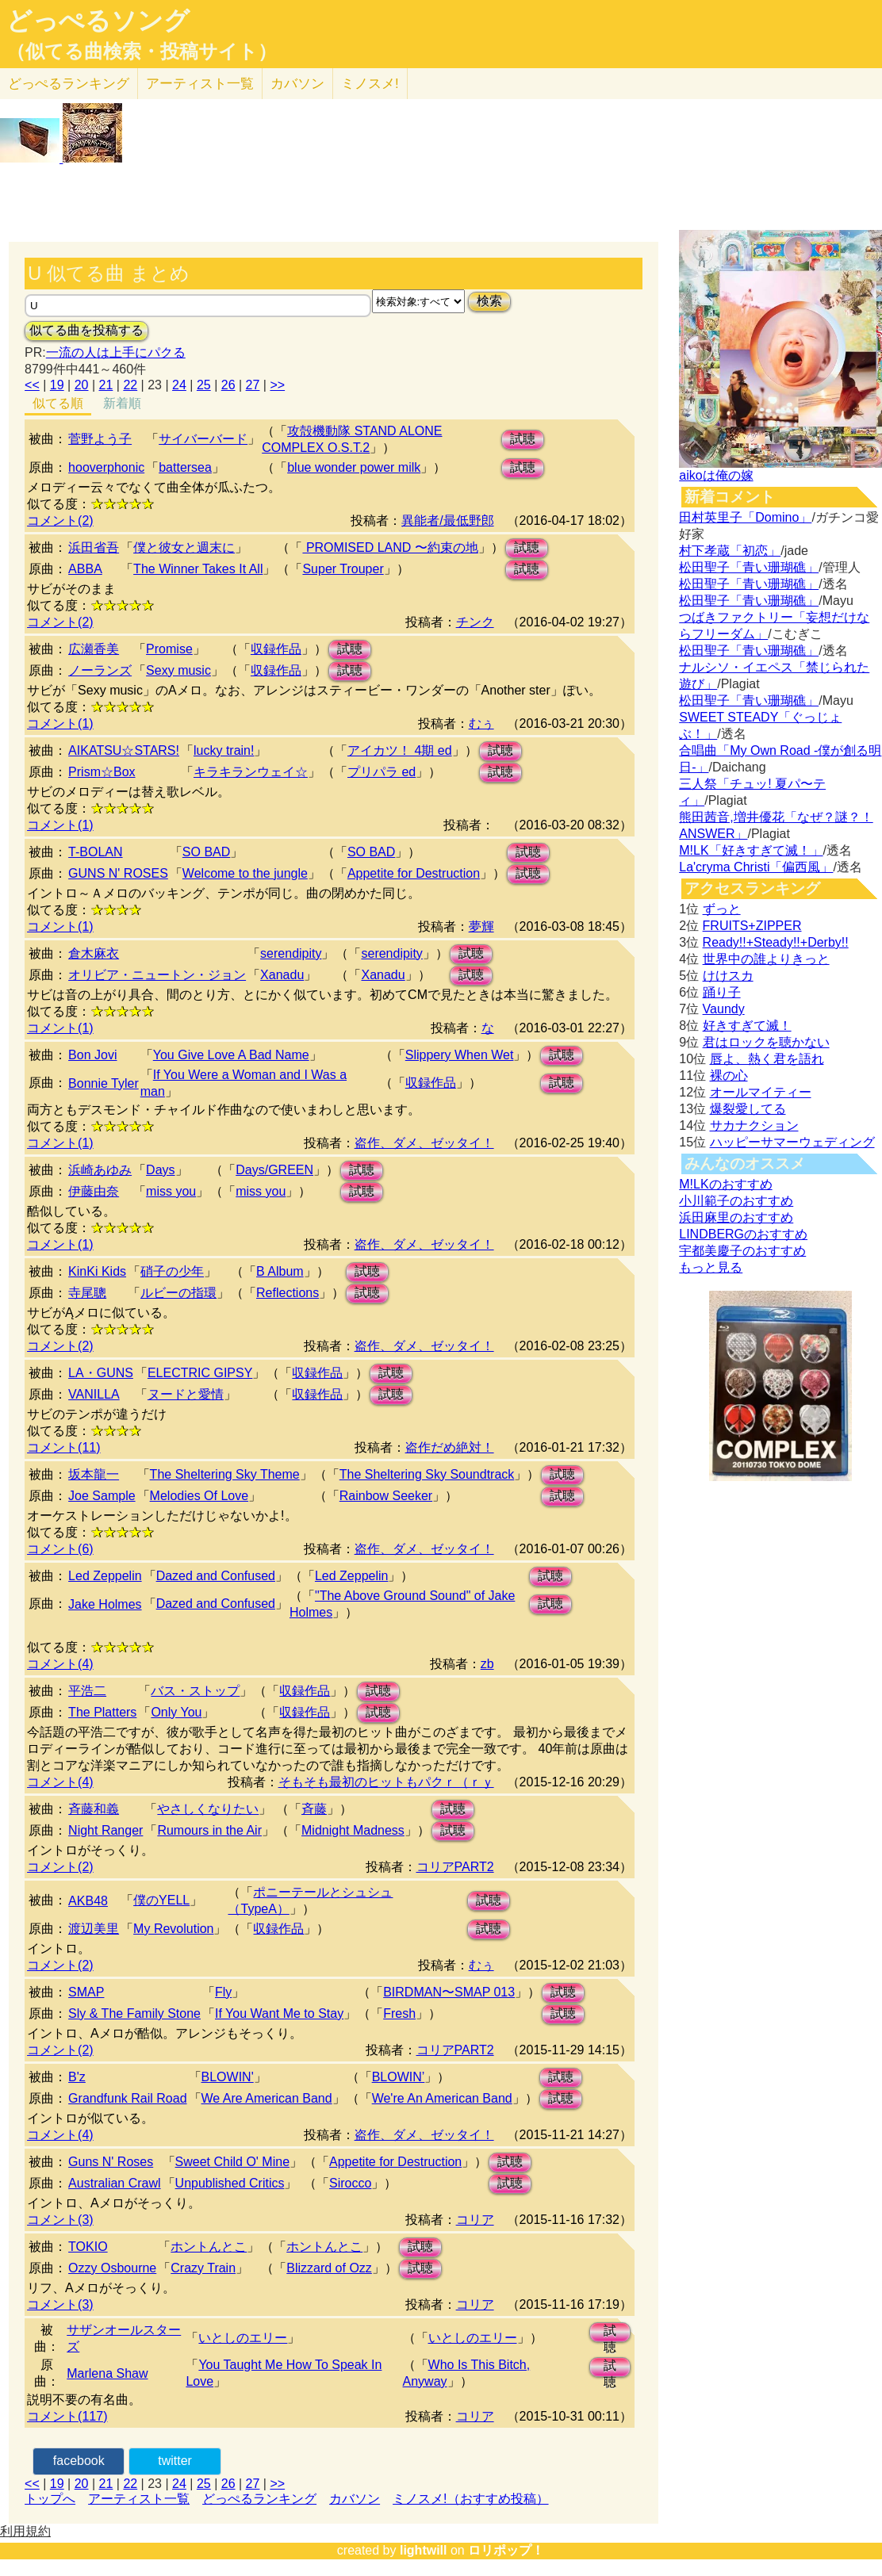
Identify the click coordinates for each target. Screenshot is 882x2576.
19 (57, 385)
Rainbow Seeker (385, 1495)
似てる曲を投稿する (86, 330)
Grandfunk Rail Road (127, 2098)
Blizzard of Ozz (329, 2268)
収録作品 (276, 649)
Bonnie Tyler (103, 1083)
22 (130, 385)
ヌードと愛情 (186, 1394)
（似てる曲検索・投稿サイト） (141, 51)
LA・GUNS (100, 1373)
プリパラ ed (381, 772)
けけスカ (728, 975)
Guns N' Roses (110, 2161)
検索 (489, 301)
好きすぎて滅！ (747, 1025)
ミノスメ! (370, 83)
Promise (169, 649)
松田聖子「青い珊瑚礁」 (749, 567)
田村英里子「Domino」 (745, 517)
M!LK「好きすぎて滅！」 (751, 850)
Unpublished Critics (230, 2183)
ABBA (85, 569)
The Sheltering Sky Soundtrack (427, 1474)
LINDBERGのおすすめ (743, 1234)
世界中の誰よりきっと (766, 959)
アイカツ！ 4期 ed (399, 750)
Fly (223, 1992)
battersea (185, 467)
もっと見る (710, 1267)
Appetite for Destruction (413, 873)
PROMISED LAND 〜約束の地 (389, 547)
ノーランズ (100, 670)
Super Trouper (342, 569)
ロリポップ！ (506, 2550)
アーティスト (200, 83)
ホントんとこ (209, 2246)
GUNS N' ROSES (118, 873)
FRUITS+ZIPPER (752, 925)
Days (160, 1170)
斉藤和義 (93, 1809)
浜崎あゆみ (100, 1170)
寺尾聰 (87, 1292)
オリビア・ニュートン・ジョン (157, 975)
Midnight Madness (353, 1830)
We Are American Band (266, 2098)
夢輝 (481, 926)
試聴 (522, 439)
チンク (475, 622)
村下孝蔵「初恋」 (729, 550)
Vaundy (724, 1009)
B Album (280, 1271)
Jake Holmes (104, 1604)
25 (204, 385)
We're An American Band (442, 2098)
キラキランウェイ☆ (251, 772)
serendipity (290, 953)
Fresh (399, 2013)
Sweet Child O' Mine (232, 2161)
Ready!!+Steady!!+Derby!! (776, 942)
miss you (171, 1191)
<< (32, 385)
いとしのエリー (242, 2337)
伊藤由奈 (93, 1191)
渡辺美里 (93, 1928)
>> (277, 385)
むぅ (481, 723)
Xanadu (282, 975)
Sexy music (178, 670)
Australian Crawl (114, 2183)
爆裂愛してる (748, 1109)
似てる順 (58, 403)
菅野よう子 (100, 439)
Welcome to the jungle (245, 873)
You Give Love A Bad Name (231, 1055)
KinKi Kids (97, 1271)
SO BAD (206, 852)
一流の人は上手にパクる (116, 352)
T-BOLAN (95, 852)
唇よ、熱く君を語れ (767, 1059)
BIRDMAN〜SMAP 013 (449, 1992)
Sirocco (350, 2183)
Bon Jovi (92, 1055)
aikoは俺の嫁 (716, 475)
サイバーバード (203, 439)
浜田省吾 (93, 547)
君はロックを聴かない (766, 1042)
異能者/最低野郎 (447, 520)
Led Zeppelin (105, 1576)
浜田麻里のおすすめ (736, 1217)
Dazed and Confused (215, 1576)
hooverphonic (106, 467)
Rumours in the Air (209, 1830)
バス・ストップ (195, 1691)
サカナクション (754, 1125)
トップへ (50, 2498)
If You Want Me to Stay (279, 2013)
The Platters (102, 1712)
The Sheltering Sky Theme (225, 1474)
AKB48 (88, 1901)
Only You (176, 1712)
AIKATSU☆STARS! (123, 750)
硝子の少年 (172, 1271)
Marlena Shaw (107, 2373)
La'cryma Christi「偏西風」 (756, 867)
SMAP (86, 1992)
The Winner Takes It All (198, 569)
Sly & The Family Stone (134, 2013)
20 (82, 385)
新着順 (122, 403)
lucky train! (224, 750)
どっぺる (68, 83)
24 (179, 385)
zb (487, 1664)
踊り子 (722, 992)
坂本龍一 (93, 1474)
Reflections (287, 1292)
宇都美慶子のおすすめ (742, 1250)
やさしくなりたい (208, 1809)
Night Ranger (105, 1830)
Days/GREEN (274, 1170)
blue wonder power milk (353, 467)
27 (253, 385)
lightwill (423, 2550)
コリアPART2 (455, 1867)
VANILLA (94, 1394)
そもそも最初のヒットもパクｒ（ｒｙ (386, 1782)
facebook (79, 2460)
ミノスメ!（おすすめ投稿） (470, 2498)
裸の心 (729, 1075)
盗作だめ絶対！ (449, 1447)
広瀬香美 (93, 649)
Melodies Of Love (199, 1495)
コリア (475, 2219)
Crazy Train (203, 2268)
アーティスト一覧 (139, 2498)
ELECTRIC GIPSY (200, 1373)
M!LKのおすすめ (725, 1184)
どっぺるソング (98, 20)
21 (106, 385)
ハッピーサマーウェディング (792, 1142)
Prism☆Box (101, 772)
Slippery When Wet (459, 1055)
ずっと (722, 909)
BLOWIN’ (398, 2077)
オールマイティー (760, 1092)
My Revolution (173, 1928)
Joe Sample (102, 1495)
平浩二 (87, 1691)
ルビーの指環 (178, 1292)
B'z (77, 2077)
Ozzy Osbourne (112, 2268)
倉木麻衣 (93, 953)
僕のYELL (161, 1900)
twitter (175, 2460)
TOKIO (88, 2246)
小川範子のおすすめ (736, 1201)
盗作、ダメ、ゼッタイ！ (424, 1143)
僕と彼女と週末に (184, 547)
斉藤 (314, 1809)
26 (228, 385)
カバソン (297, 83)
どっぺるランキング (259, 2498)
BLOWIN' (227, 2077)
